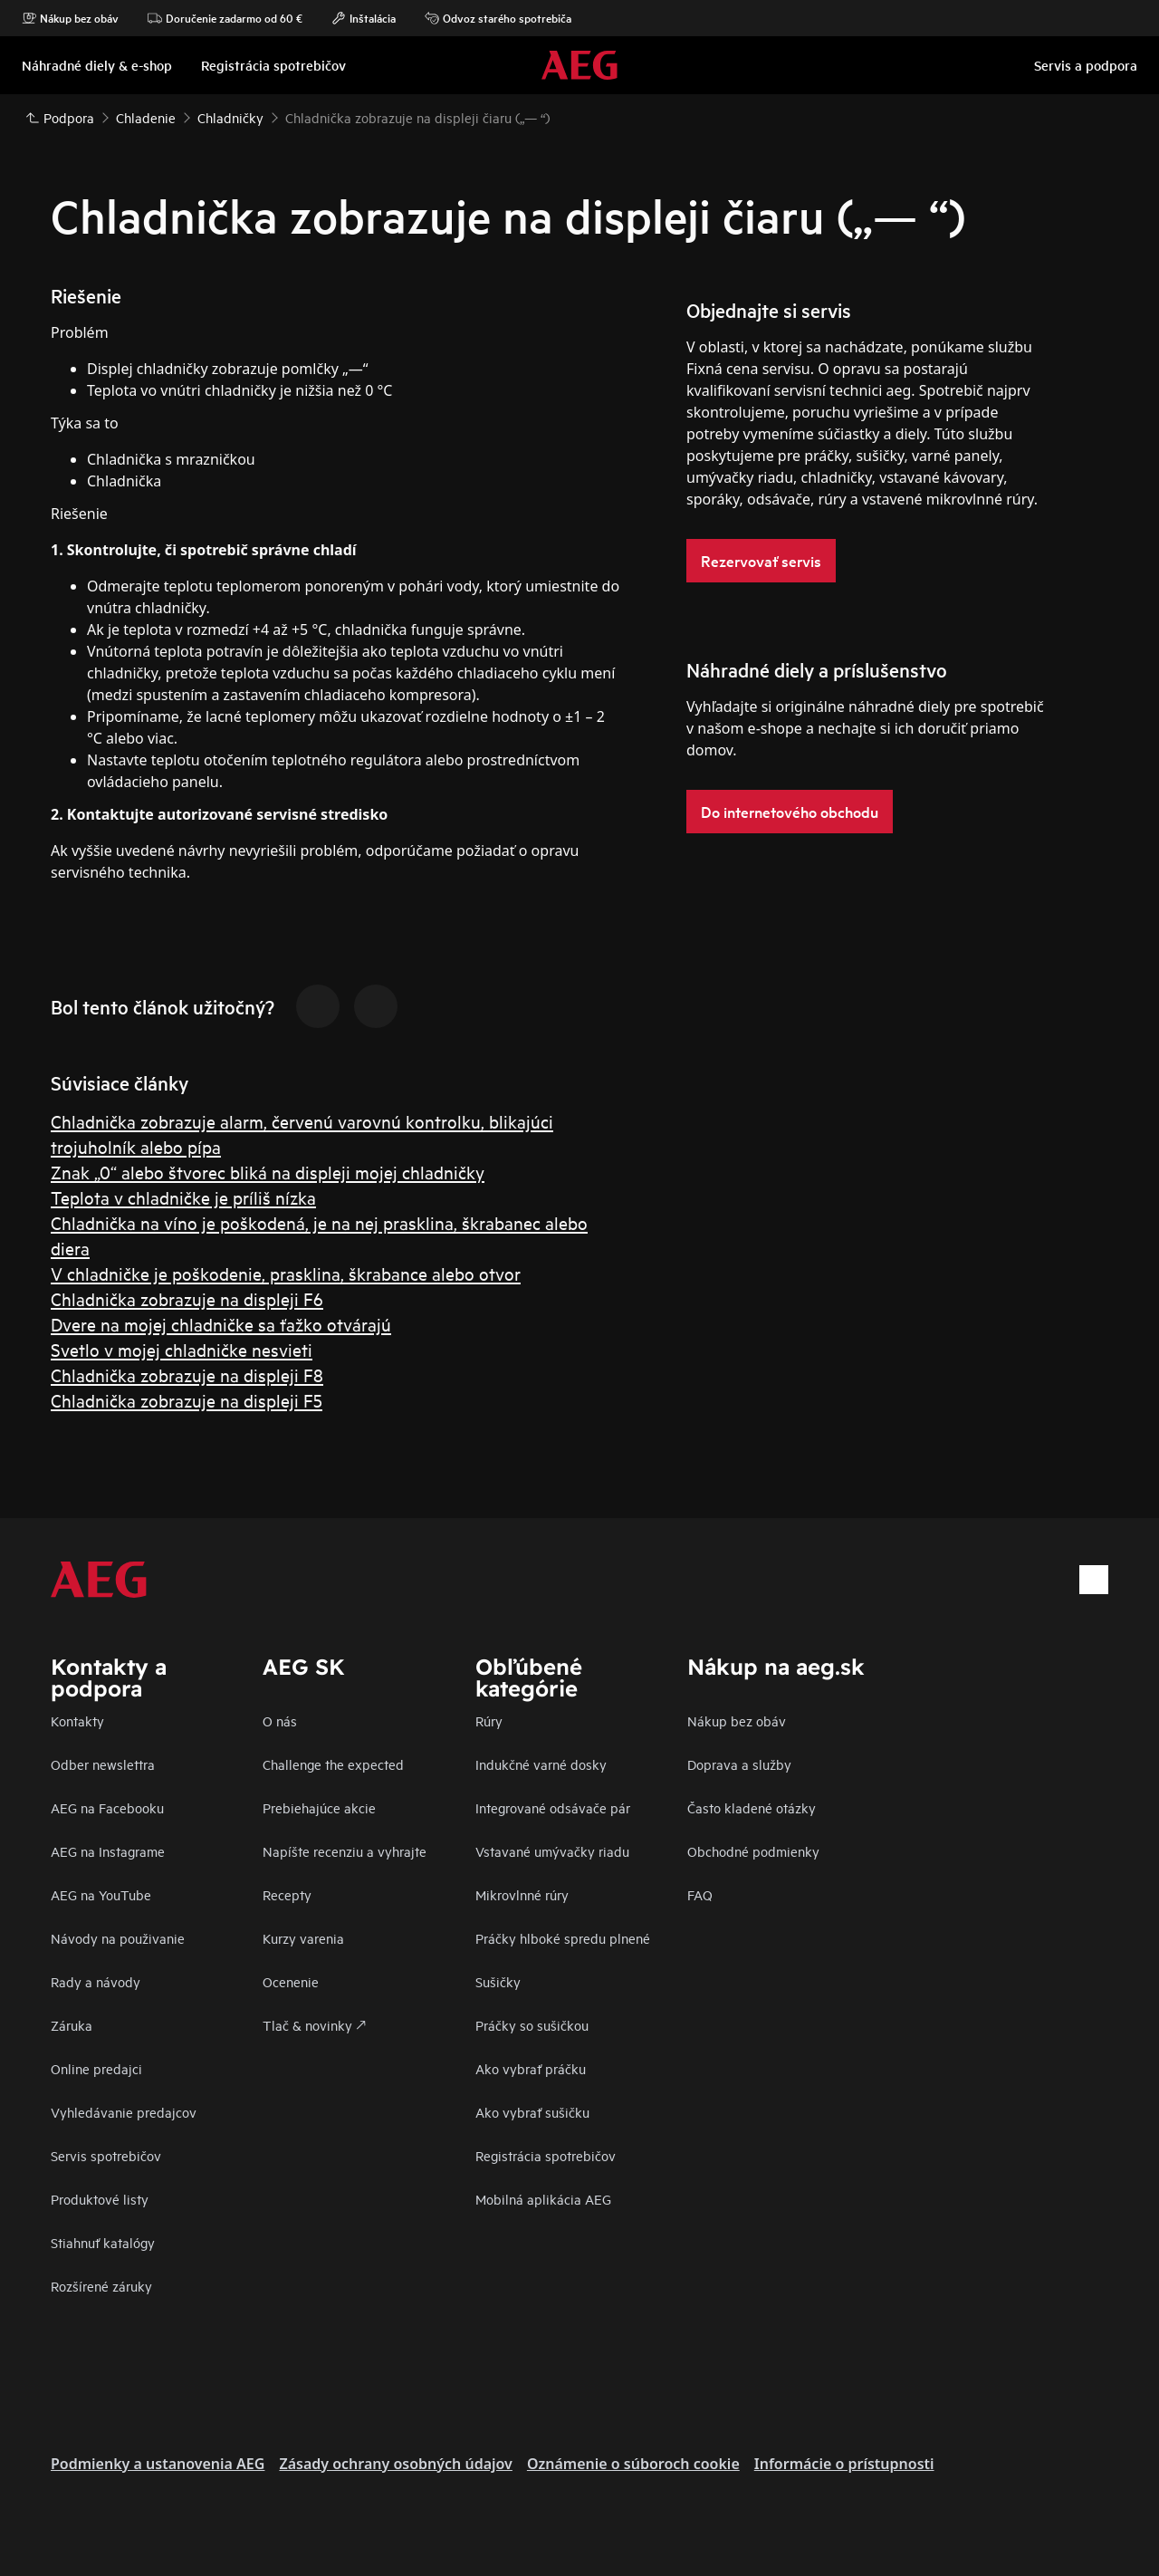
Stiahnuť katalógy (103, 2242)
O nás (280, 1720)
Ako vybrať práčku (530, 2068)
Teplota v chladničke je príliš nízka (183, 1197)
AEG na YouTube (101, 1894)
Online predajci (96, 2068)
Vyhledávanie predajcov (123, 2111)
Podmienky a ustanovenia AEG (157, 2464)
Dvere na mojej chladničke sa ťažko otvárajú (221, 1323)
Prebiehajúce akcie (319, 1807)
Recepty (287, 1894)
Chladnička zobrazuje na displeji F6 (187, 1298)
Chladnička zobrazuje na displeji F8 (187, 1374)
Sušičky (498, 1981)
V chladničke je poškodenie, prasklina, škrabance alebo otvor (286, 1273)
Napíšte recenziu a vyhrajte (344, 1851)
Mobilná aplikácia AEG (543, 2198)
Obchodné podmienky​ (753, 1851)
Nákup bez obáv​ (736, 1720)
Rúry (489, 1720)
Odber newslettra (103, 1764)
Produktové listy (99, 2198)
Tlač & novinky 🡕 (314, 2024)
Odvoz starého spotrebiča (498, 18)
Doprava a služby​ (739, 1764)
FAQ (700, 1894)
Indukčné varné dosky (541, 1764)
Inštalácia (363, 18)
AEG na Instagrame (108, 1851)
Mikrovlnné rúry (522, 1894)
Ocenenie (291, 1981)
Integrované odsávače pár (552, 1807)
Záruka (71, 2024)
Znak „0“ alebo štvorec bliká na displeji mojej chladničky (267, 1171)
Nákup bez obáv (70, 18)
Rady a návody (95, 1981)
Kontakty (77, 1720)
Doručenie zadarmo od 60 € (225, 18)
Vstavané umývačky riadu (552, 1851)
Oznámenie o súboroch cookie (633, 2464)
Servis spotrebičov (106, 2155)
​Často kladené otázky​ (751, 1807)
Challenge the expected (333, 1764)
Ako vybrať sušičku (532, 2111)
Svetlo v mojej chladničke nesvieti (181, 1349)
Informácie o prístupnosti (844, 2464)
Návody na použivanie (118, 1937)
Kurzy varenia (303, 1937)
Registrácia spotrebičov (545, 2155)
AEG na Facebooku (107, 1807)
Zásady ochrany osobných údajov (395, 2464)
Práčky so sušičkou (532, 2024)
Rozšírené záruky (101, 2285)
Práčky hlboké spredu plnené (562, 1937)
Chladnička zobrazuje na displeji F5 (186, 1400)
